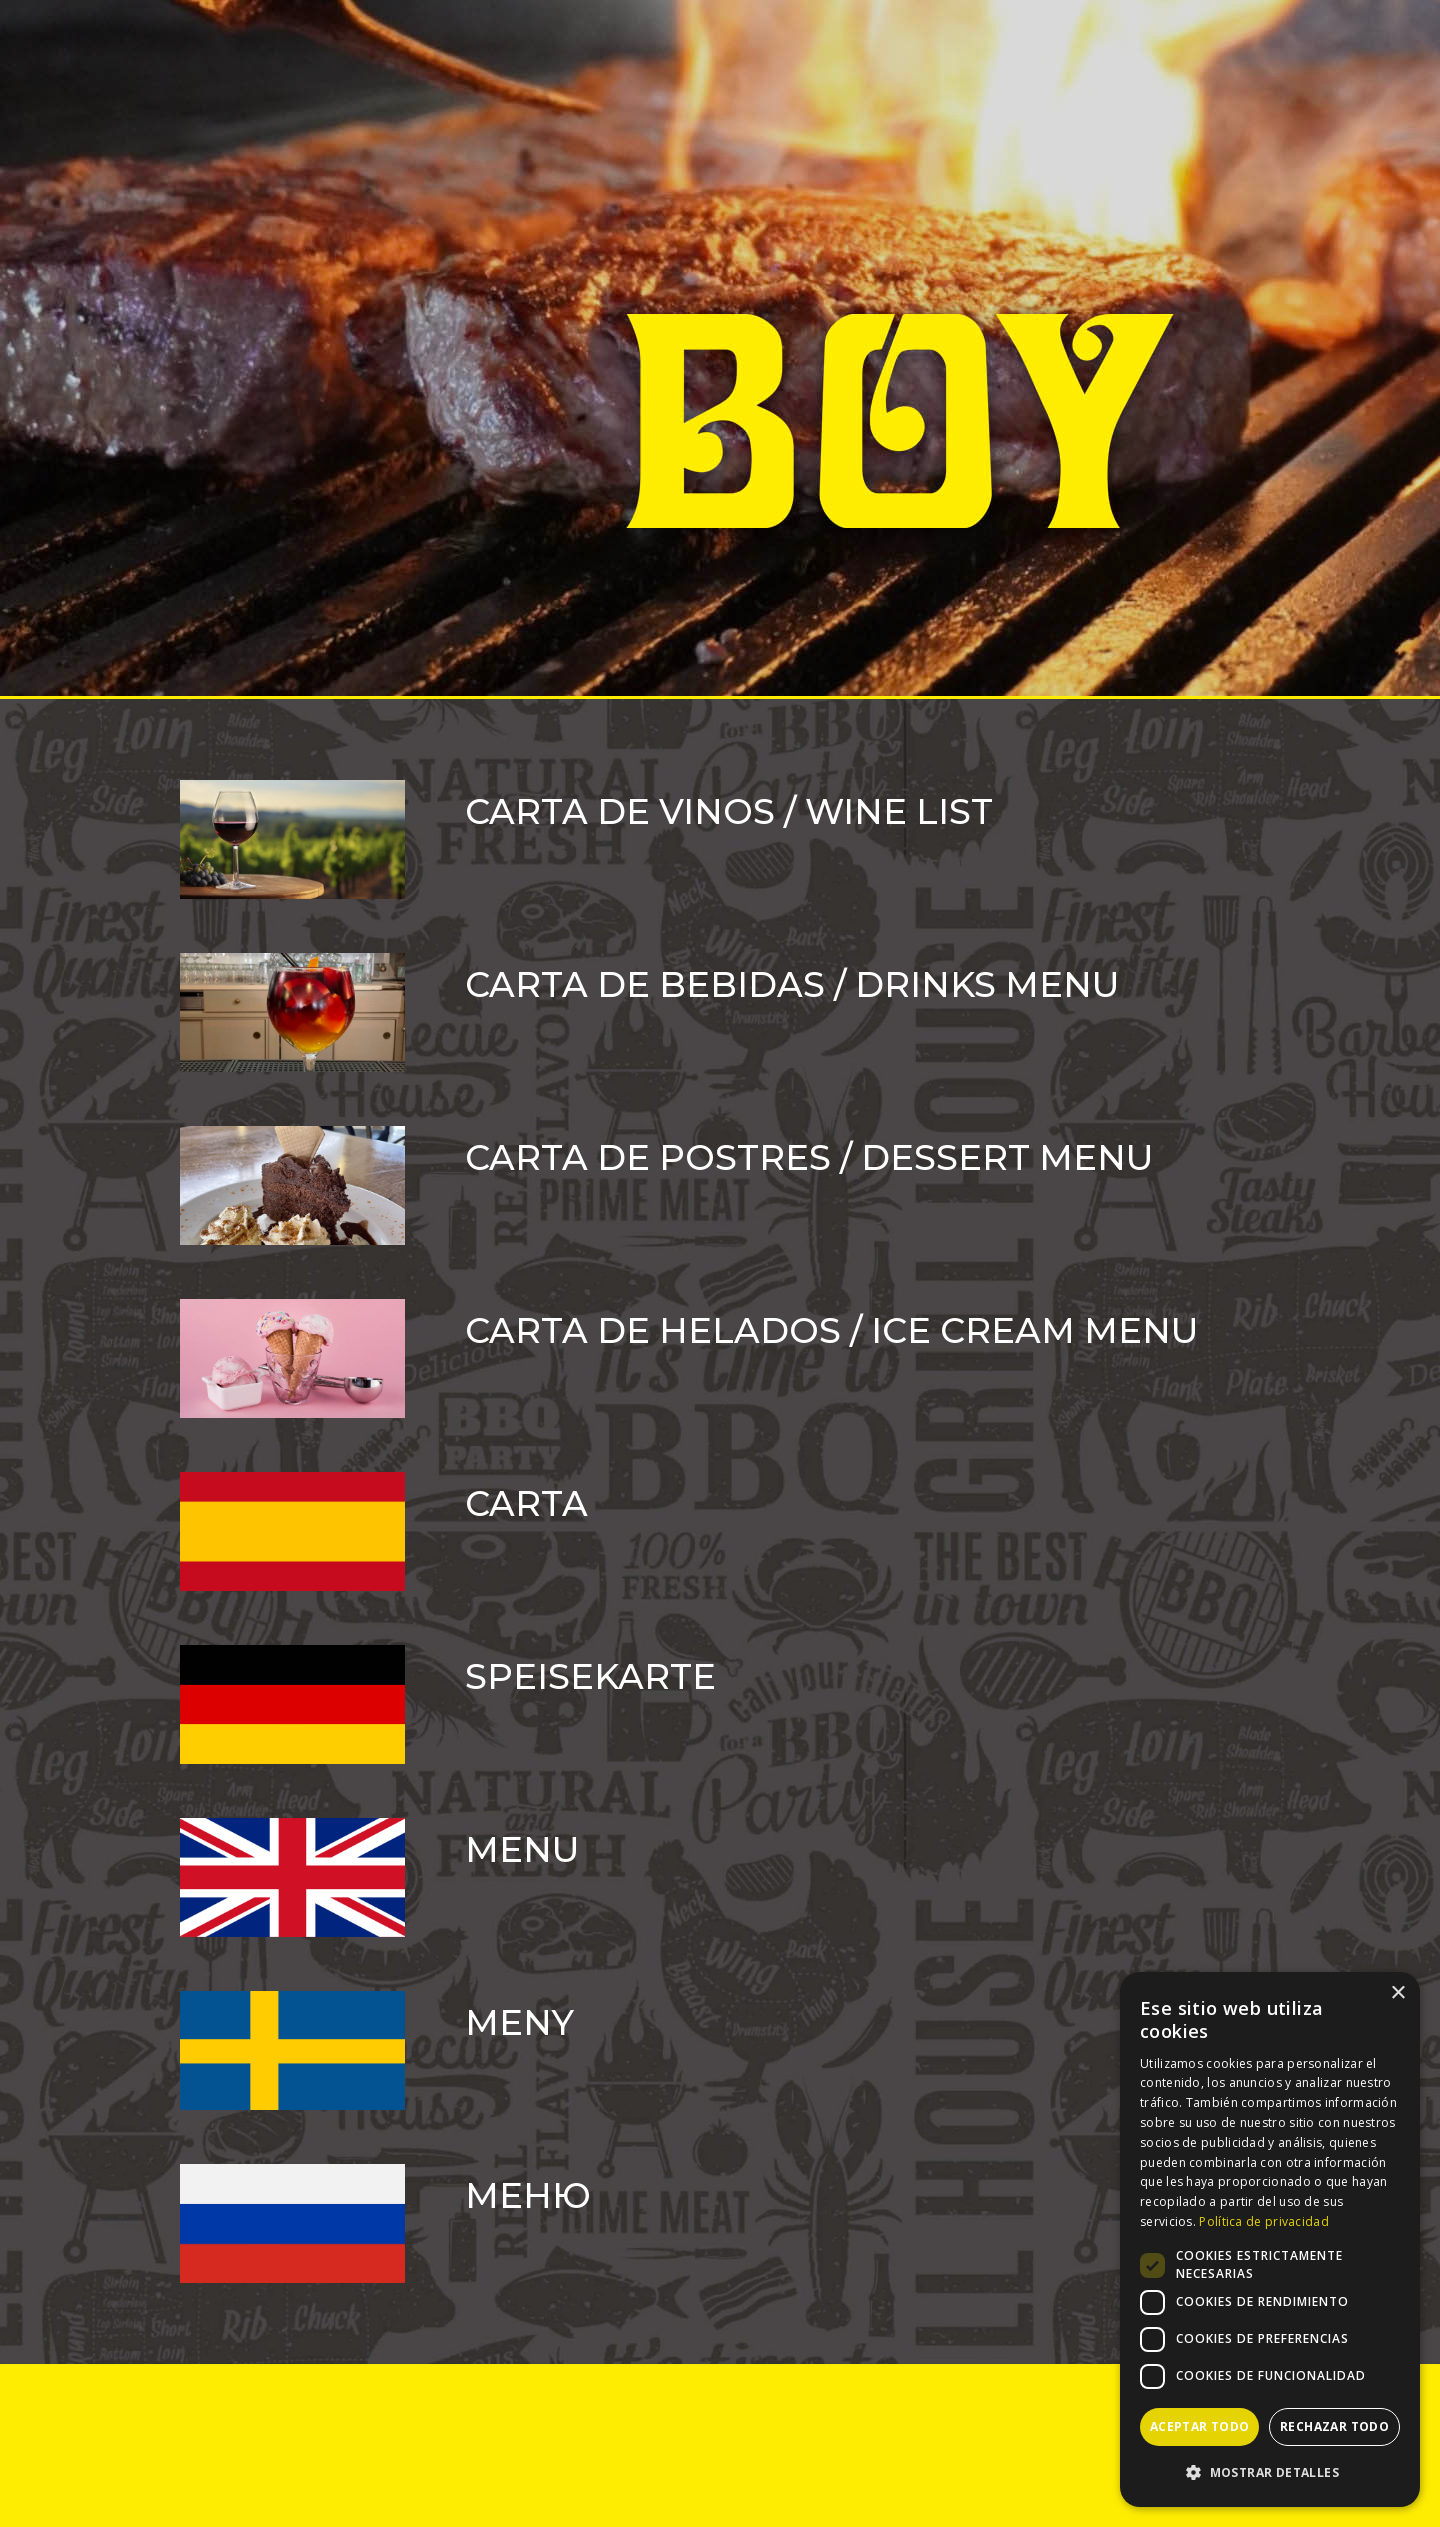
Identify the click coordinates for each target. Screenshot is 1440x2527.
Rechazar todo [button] (1334, 2426)
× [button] (1397, 1993)
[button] (1270, 2473)
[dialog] (1270, 2239)
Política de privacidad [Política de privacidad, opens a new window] (1264, 2221)
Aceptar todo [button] (1200, 2426)
